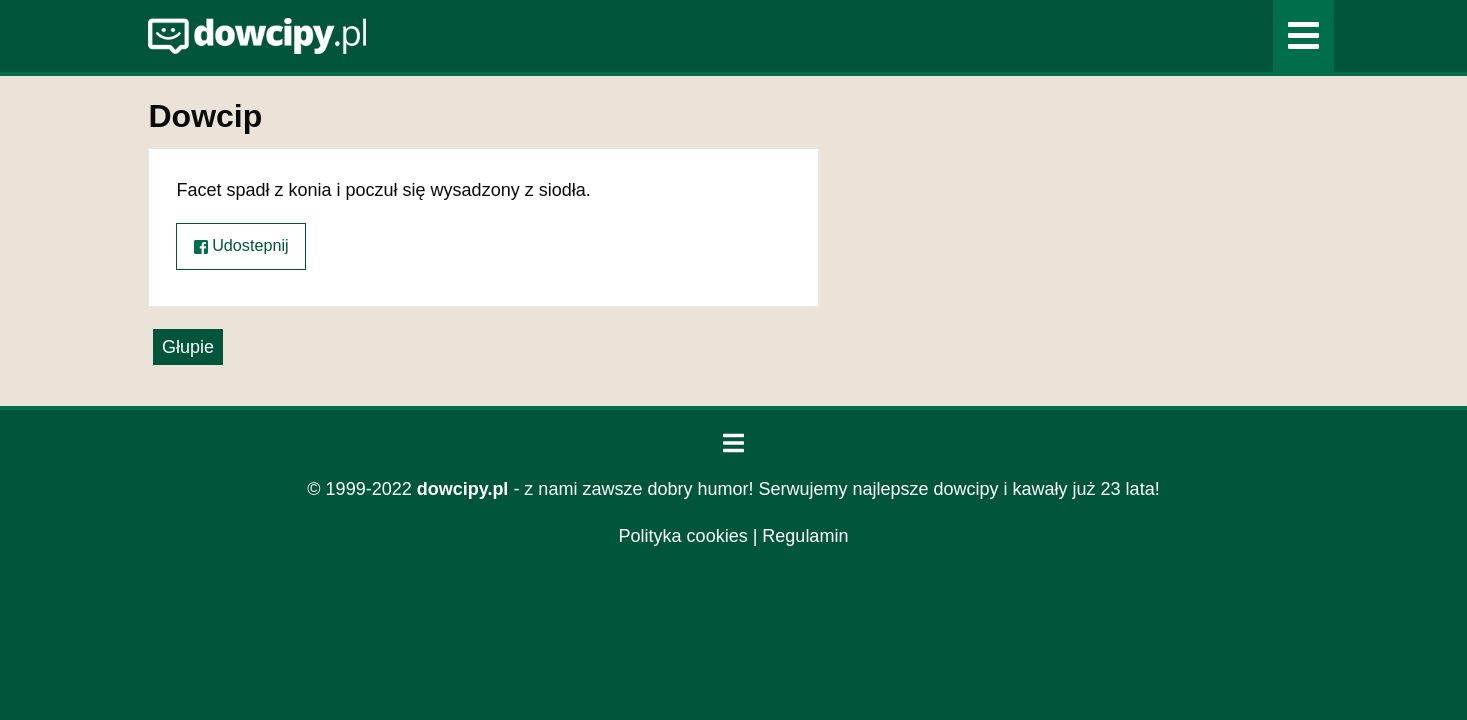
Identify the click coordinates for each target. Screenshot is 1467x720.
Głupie (188, 347)
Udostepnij (241, 245)
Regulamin (805, 536)
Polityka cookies (683, 536)
